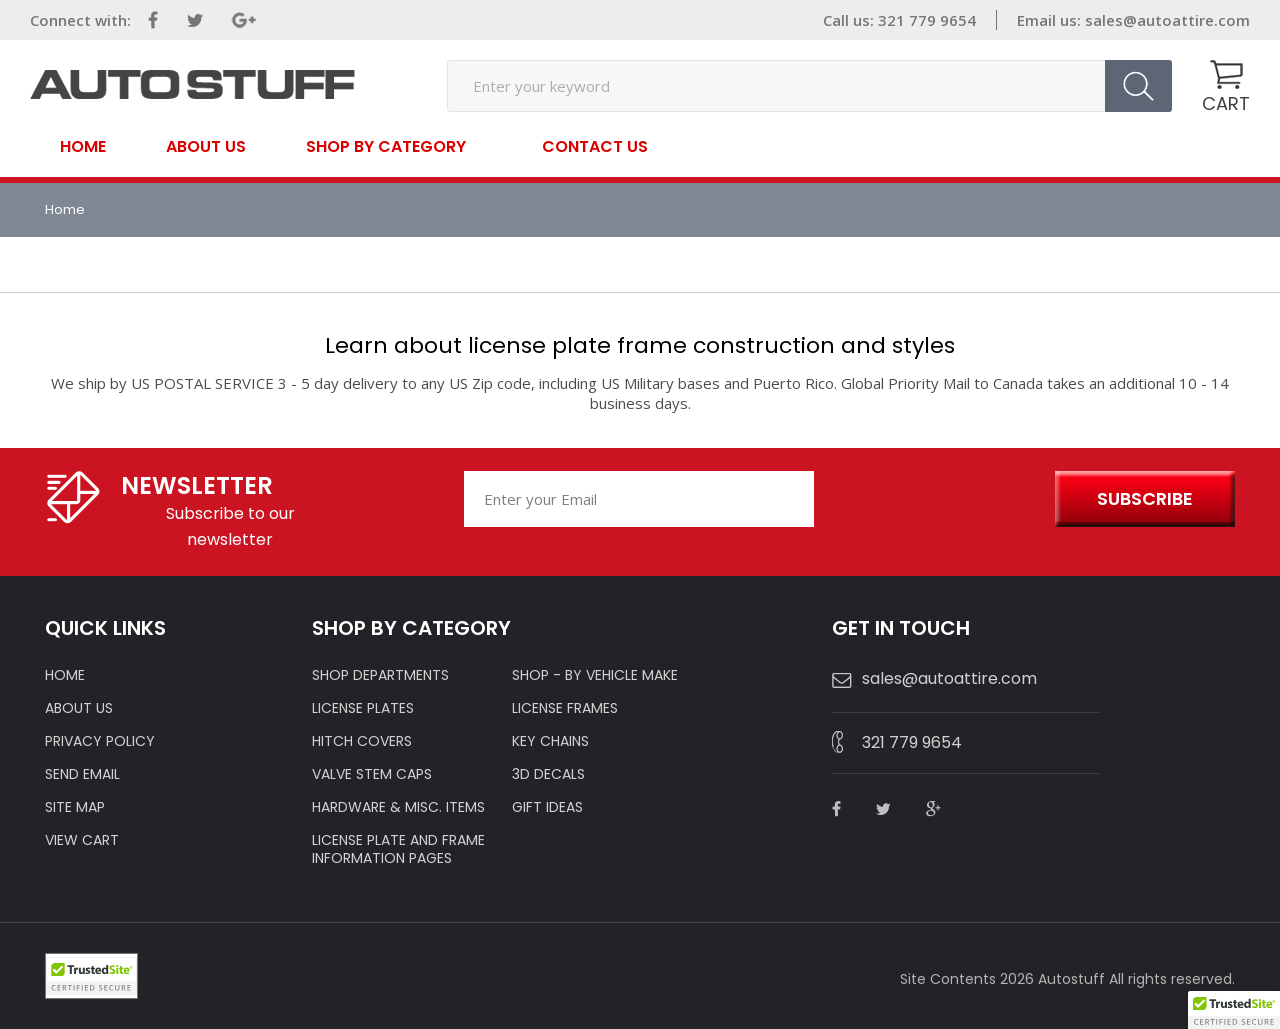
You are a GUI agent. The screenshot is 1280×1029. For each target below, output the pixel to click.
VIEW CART (82, 840)
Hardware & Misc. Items (398, 807)
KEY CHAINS (550, 741)
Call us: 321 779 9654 (899, 20)
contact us (595, 147)
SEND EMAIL (82, 774)
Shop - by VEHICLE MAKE (595, 675)
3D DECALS (548, 774)
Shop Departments (380, 675)
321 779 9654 (912, 742)
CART (1226, 103)
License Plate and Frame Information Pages (398, 849)
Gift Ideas (547, 807)
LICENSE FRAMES (565, 708)
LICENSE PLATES (363, 708)
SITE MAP (75, 807)
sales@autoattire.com (1167, 20)
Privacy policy (100, 741)
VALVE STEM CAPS (372, 774)
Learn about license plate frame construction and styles (640, 345)
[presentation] (931, 500)
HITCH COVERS (362, 741)
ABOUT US (79, 708)
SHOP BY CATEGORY (386, 145)
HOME (65, 675)
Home (83, 147)
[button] (1234, 1010)
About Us (206, 147)
